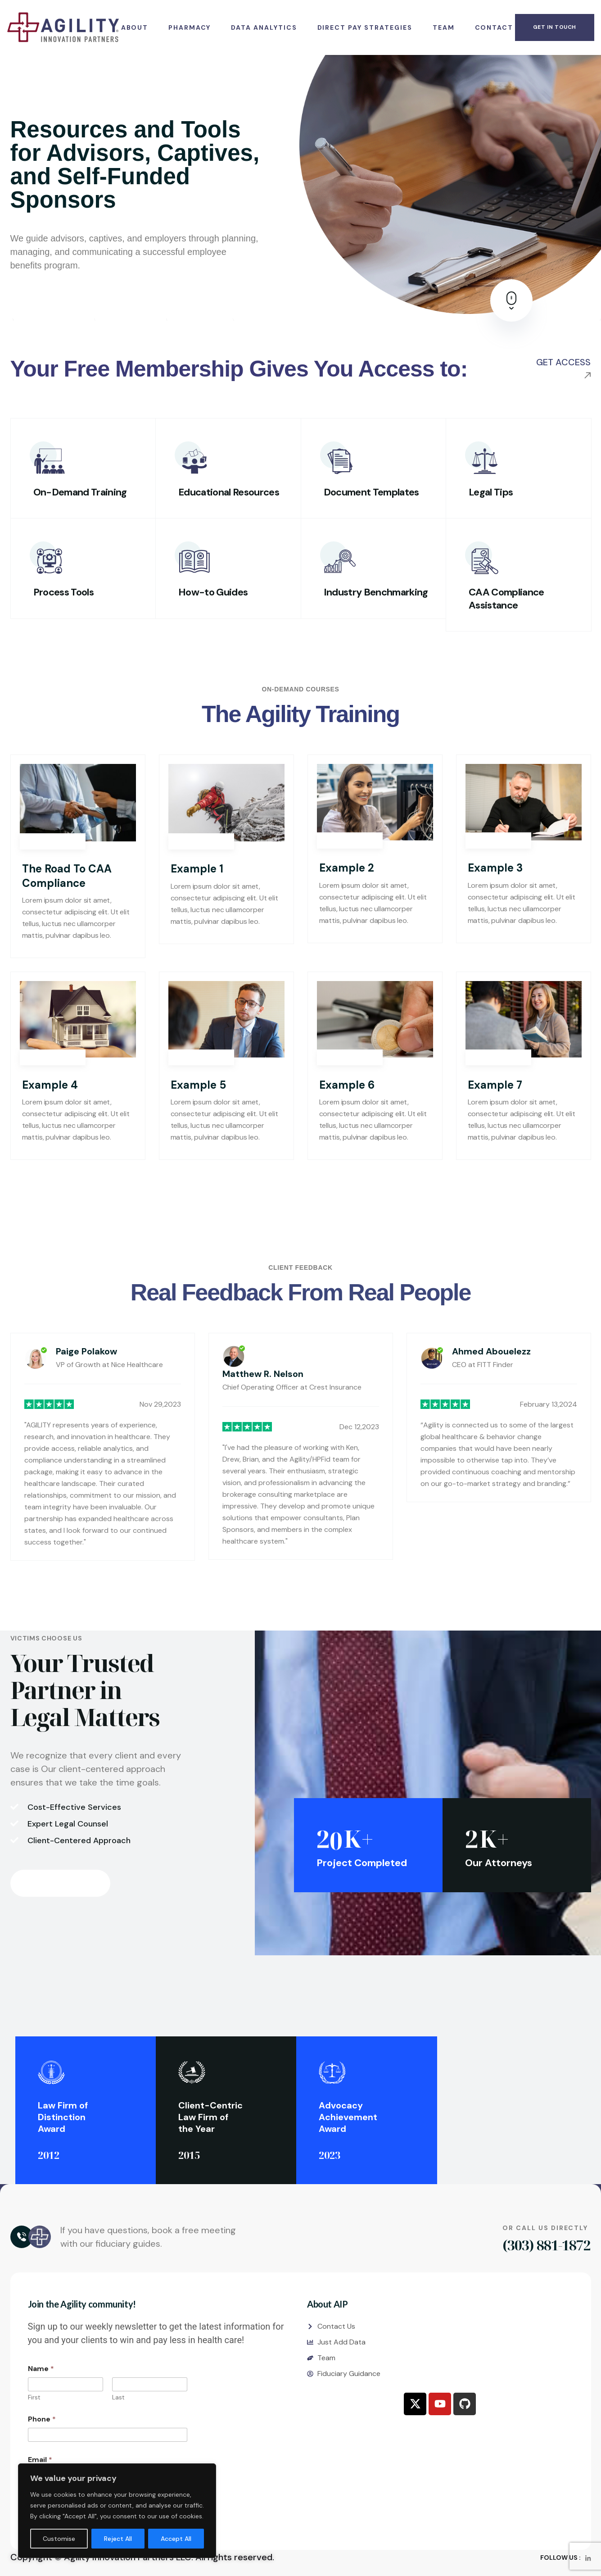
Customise (59, 2539)
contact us (64, 1883)
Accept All (176, 2539)
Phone (42, 2419)
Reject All (118, 2539)
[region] (117, 2510)
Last (118, 2397)
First (34, 2397)
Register (57, 304)
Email (40, 2459)
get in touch (554, 27)
